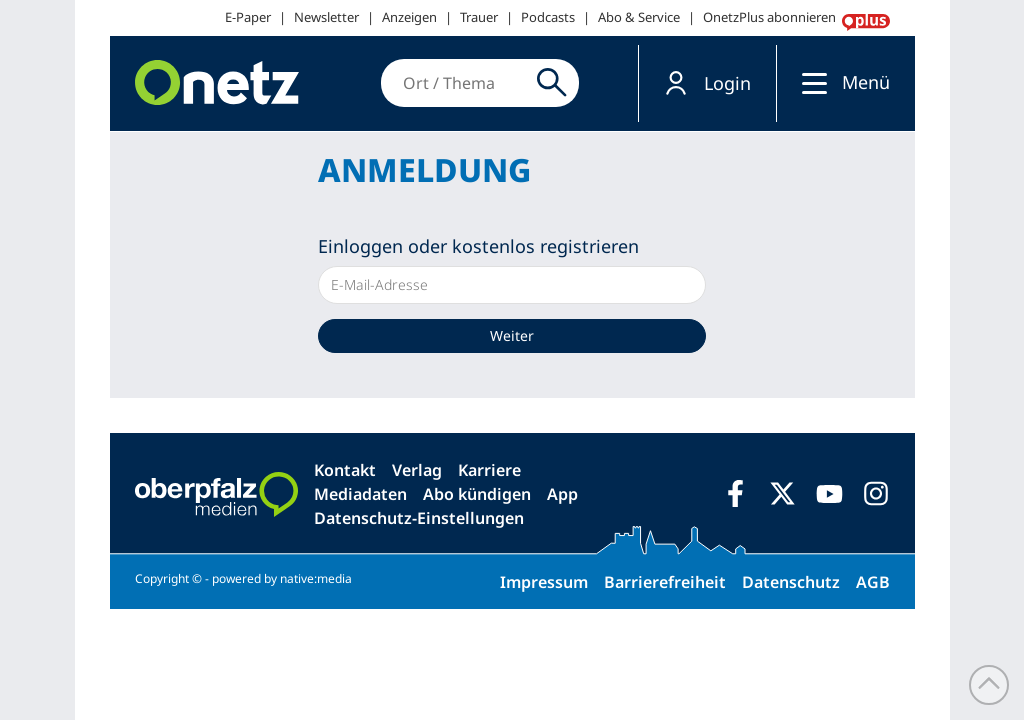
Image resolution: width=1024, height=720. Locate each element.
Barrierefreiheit (665, 582)
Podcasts (548, 17)
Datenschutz (791, 582)
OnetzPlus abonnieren (769, 17)
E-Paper (248, 17)
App (562, 494)
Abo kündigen (477, 494)
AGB (873, 582)
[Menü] (809, 82)
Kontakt (345, 470)
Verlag (417, 470)
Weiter (512, 335)
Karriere (489, 470)
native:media (316, 578)
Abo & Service (639, 17)
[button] (707, 83)
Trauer (479, 17)
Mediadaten (360, 494)
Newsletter (326, 17)
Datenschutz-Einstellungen (419, 518)
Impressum (544, 582)
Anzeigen (409, 17)
